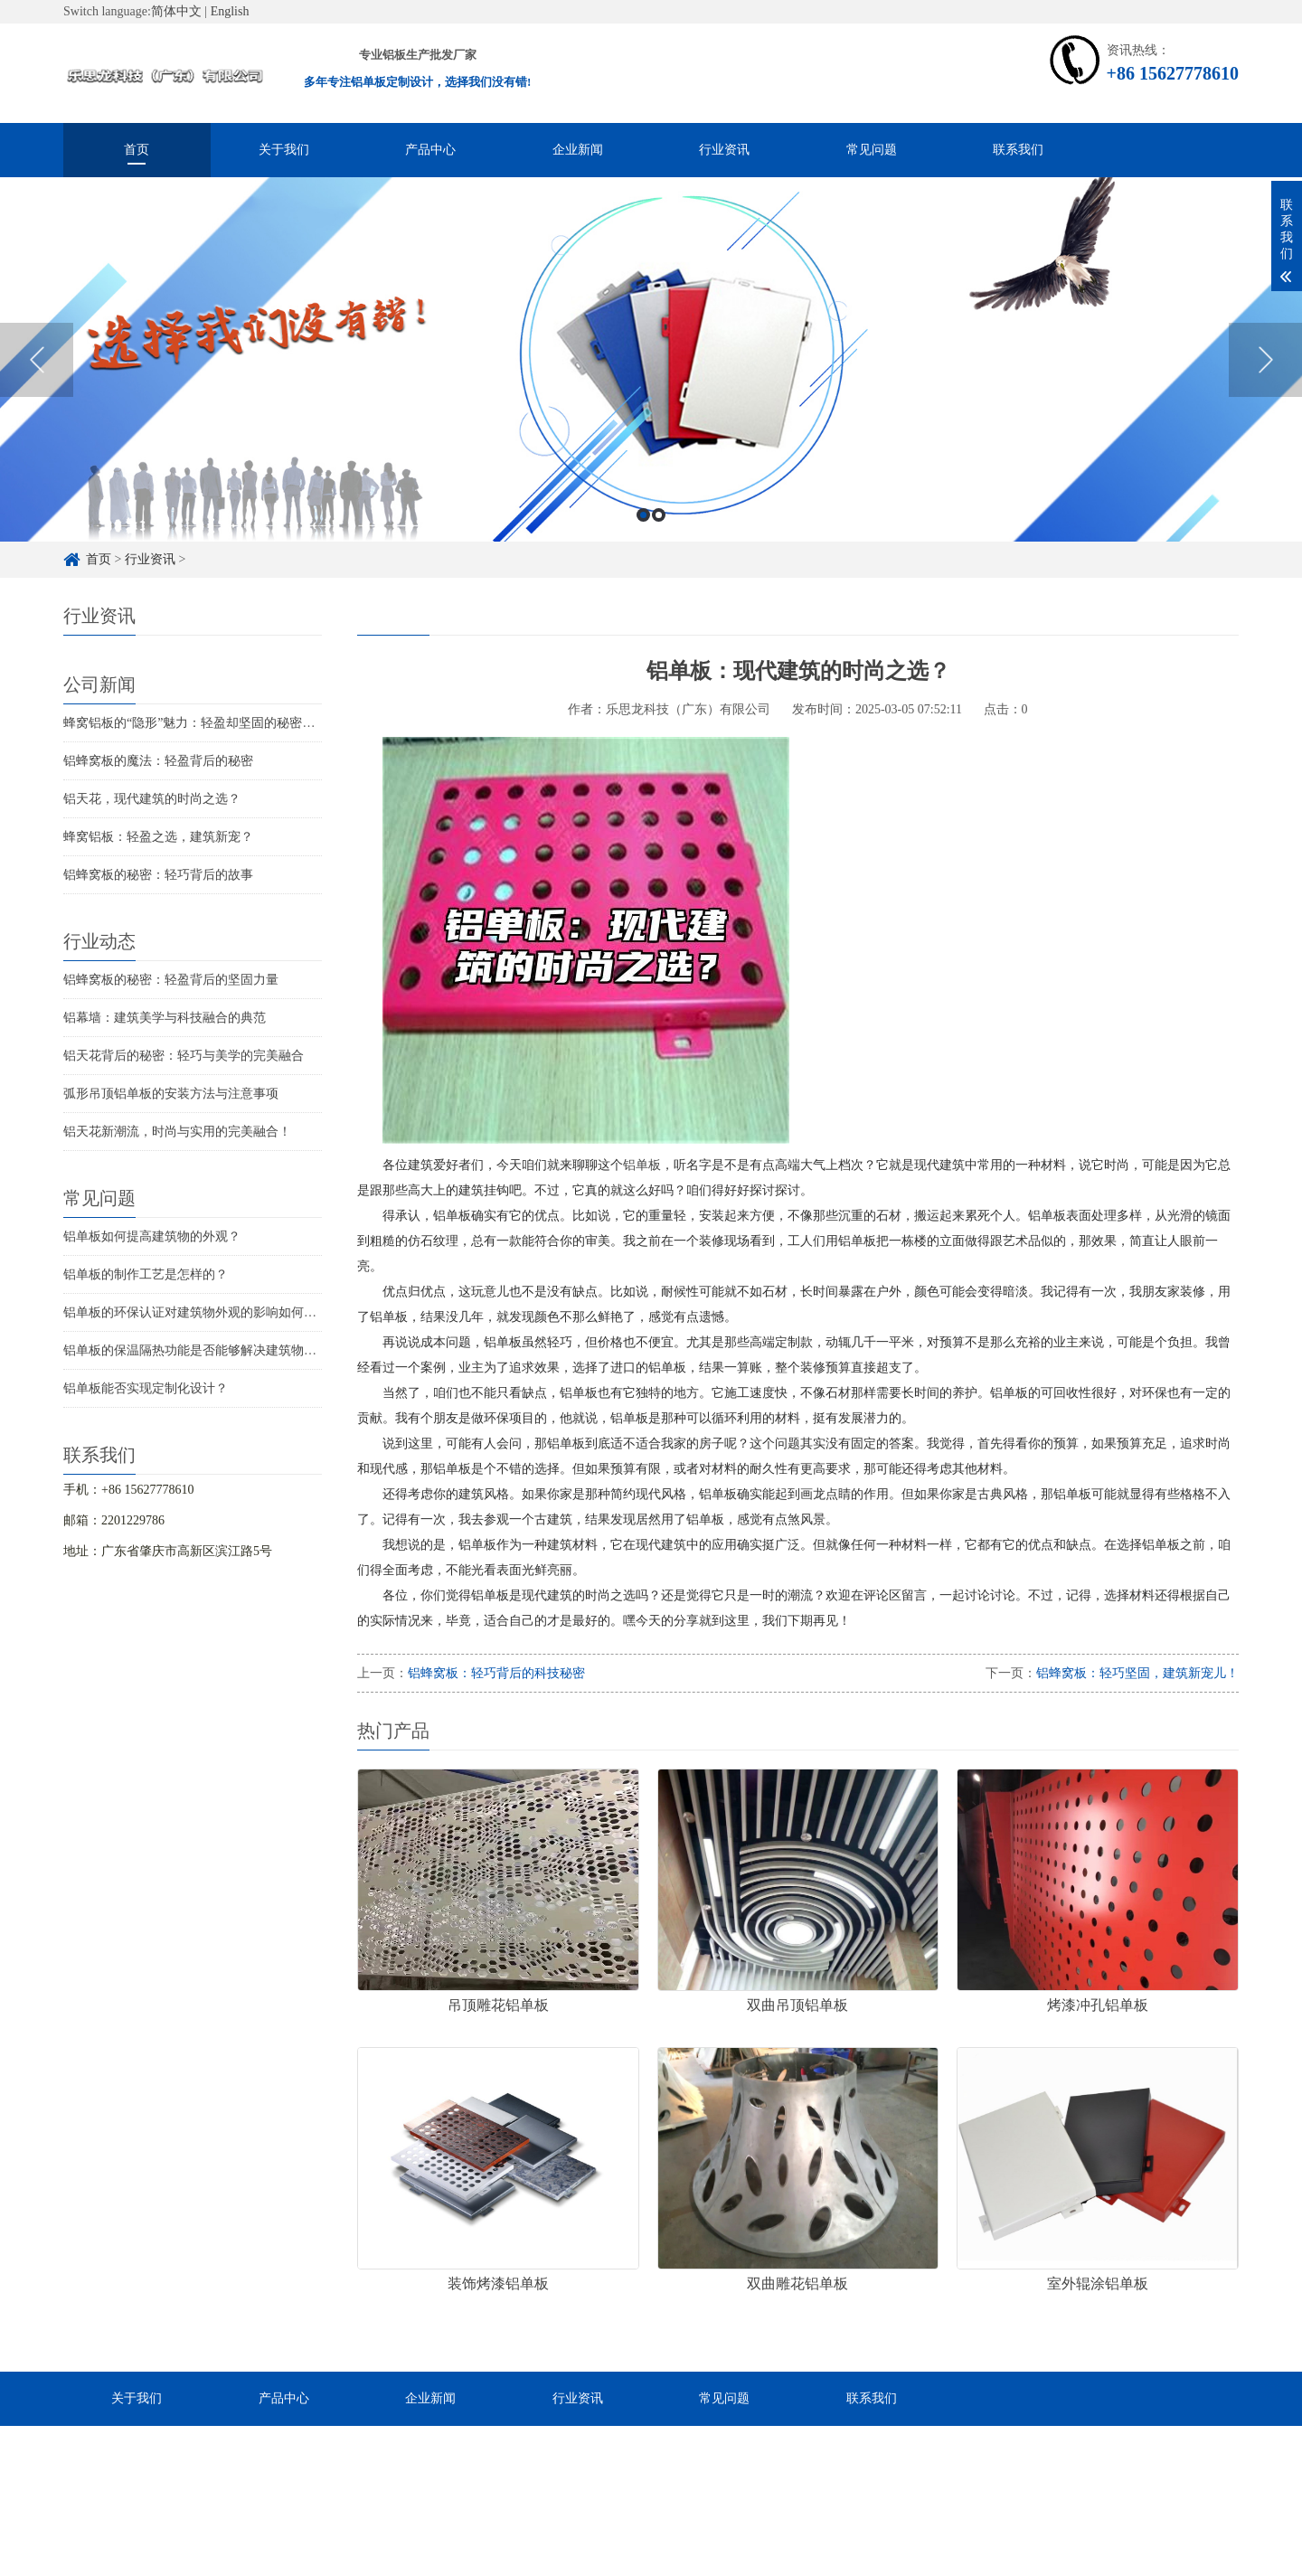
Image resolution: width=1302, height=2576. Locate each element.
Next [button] (1265, 387)
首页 (136, 149)
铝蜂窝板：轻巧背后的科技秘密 (496, 1673)
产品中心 (430, 149)
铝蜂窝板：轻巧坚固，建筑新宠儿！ (1137, 1673)
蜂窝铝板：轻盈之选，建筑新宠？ (158, 837)
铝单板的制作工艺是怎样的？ (145, 1274)
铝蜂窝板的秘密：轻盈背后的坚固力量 (170, 979)
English (230, 11)
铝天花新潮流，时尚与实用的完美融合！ (177, 1131)
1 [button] (643, 542)
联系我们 (1018, 149)
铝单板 (642, 1165)
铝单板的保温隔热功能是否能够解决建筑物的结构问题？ (221, 1350)
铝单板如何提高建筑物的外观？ (152, 1236)
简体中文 (176, 11)
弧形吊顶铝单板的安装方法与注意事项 (170, 1093)
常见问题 (871, 149)
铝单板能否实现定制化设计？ (145, 1388)
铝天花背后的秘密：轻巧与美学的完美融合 (183, 1055)
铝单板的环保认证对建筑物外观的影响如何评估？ (202, 1312)
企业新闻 (577, 149)
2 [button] (659, 542)
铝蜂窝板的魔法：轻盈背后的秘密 (158, 761)
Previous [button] (36, 387)
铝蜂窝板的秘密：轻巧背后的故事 (158, 875)
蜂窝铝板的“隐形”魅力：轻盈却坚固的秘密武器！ (201, 723)
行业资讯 (724, 149)
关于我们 (284, 149)
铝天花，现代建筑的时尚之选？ (152, 799)
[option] (651, 386)
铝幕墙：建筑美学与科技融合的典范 (164, 1017)
